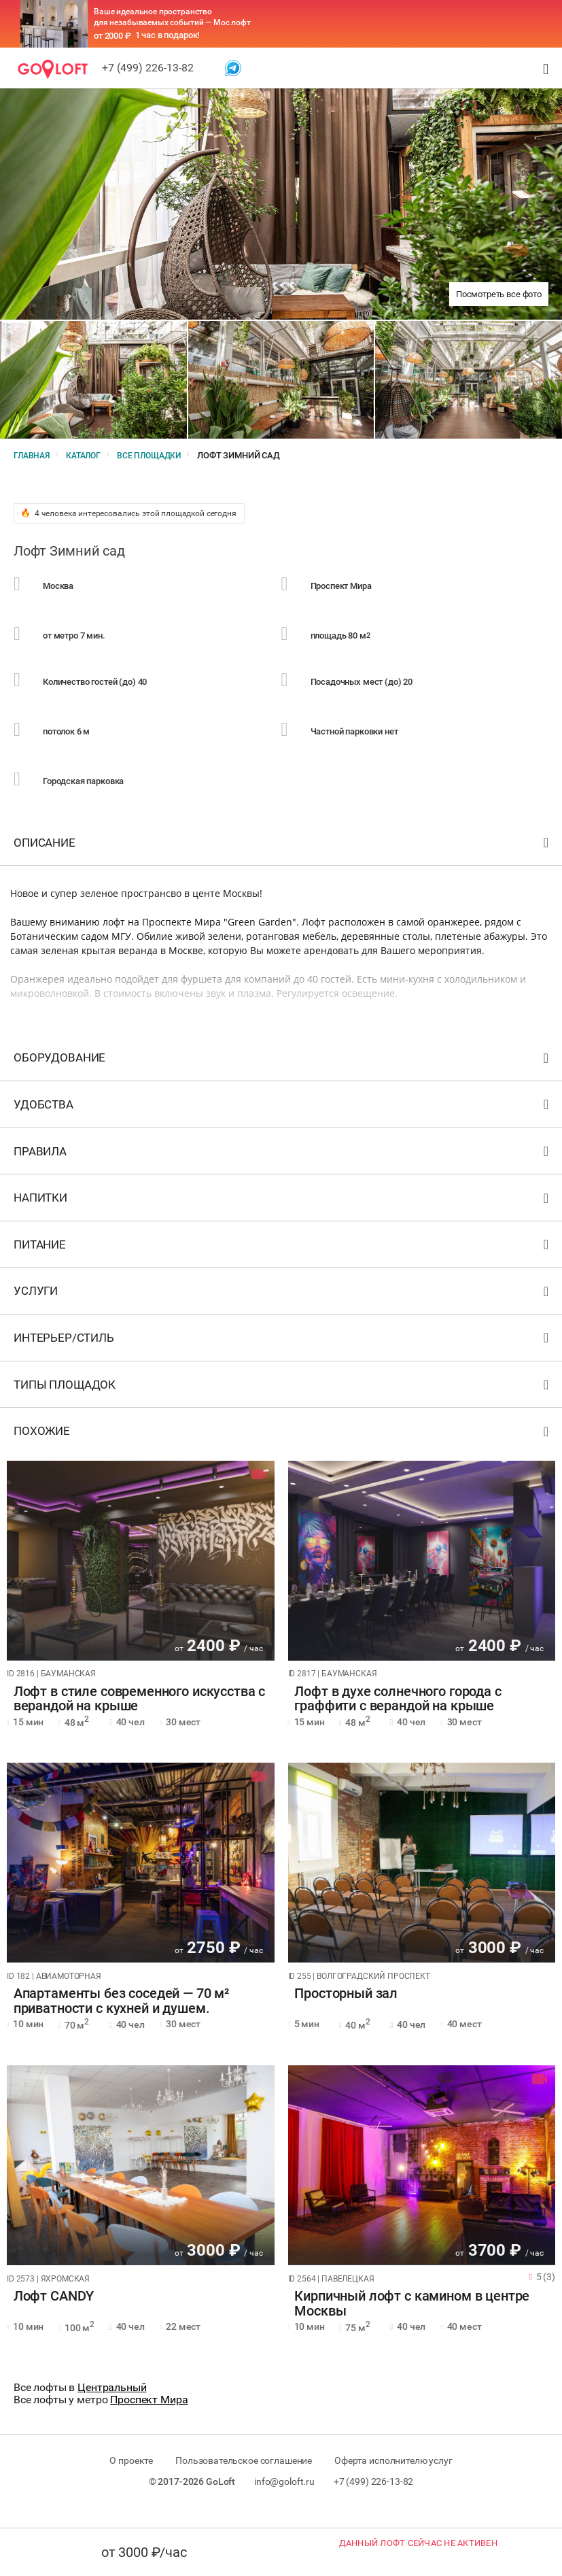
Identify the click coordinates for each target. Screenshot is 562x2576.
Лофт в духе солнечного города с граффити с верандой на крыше (391, 1715)
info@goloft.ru (284, 2497)
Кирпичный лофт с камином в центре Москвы (405, 2320)
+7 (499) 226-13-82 (148, 67)
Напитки (283, 1217)
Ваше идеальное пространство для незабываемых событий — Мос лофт (172, 17)
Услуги (283, 1311)
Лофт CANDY (47, 2313)
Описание (283, 862)
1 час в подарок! (167, 35)
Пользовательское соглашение (243, 2476)
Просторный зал (339, 2010)
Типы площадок (283, 1404)
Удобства (283, 1124)
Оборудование (283, 1077)
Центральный (111, 2403)
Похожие (283, 1451)
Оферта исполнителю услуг (400, 2476)
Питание (283, 1264)
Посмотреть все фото (499, 294)
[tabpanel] (141, 1577)
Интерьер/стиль (283, 1358)
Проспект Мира (149, 2416)
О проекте (125, 2476)
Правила (283, 1171)
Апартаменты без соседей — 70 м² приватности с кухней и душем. (114, 2017)
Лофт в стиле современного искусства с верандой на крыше (132, 1715)
